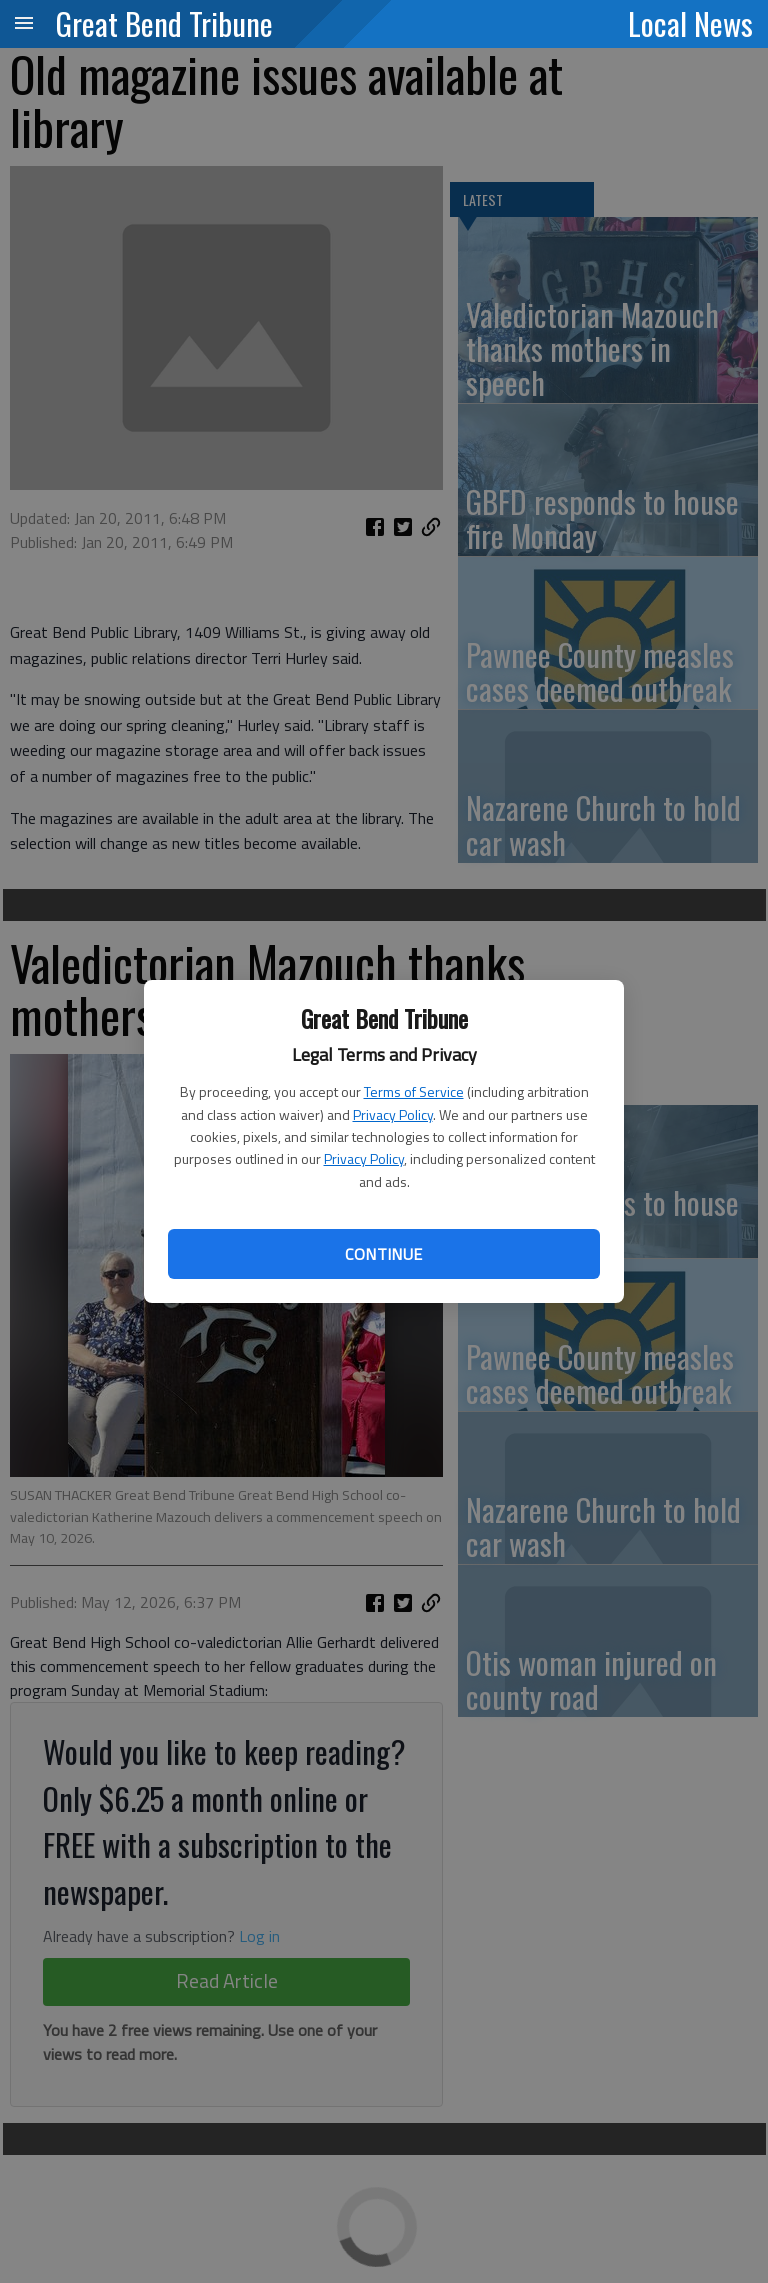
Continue (383, 1254)
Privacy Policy (393, 1114)
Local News (690, 23)
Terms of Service (414, 1091)
